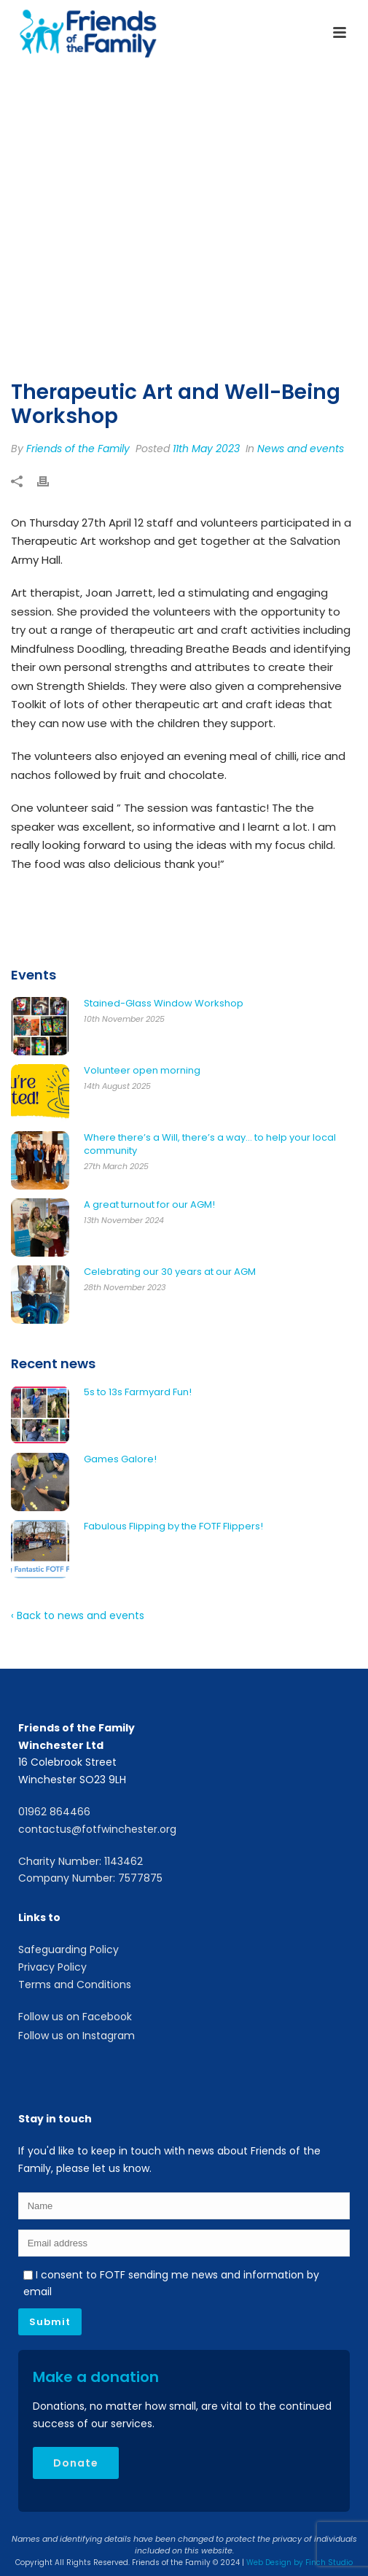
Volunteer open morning (142, 1070)
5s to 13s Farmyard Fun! (138, 1392)
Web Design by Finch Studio (299, 2562)
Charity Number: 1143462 (80, 1861)
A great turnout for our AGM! (149, 1204)
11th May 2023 (206, 448)
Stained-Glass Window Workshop (163, 1003)
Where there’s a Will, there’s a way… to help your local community (210, 1144)
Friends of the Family (78, 448)
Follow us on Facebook (75, 2016)
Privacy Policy (52, 1967)
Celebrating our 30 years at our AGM (170, 1272)
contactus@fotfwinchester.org (97, 1829)
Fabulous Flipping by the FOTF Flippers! (173, 1526)
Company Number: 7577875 (90, 1878)
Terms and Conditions (74, 1984)
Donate (75, 2463)
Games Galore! (120, 1459)
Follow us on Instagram (76, 2035)
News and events (300, 448)
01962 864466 (54, 1811)
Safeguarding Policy (68, 1949)
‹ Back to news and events (77, 1615)
